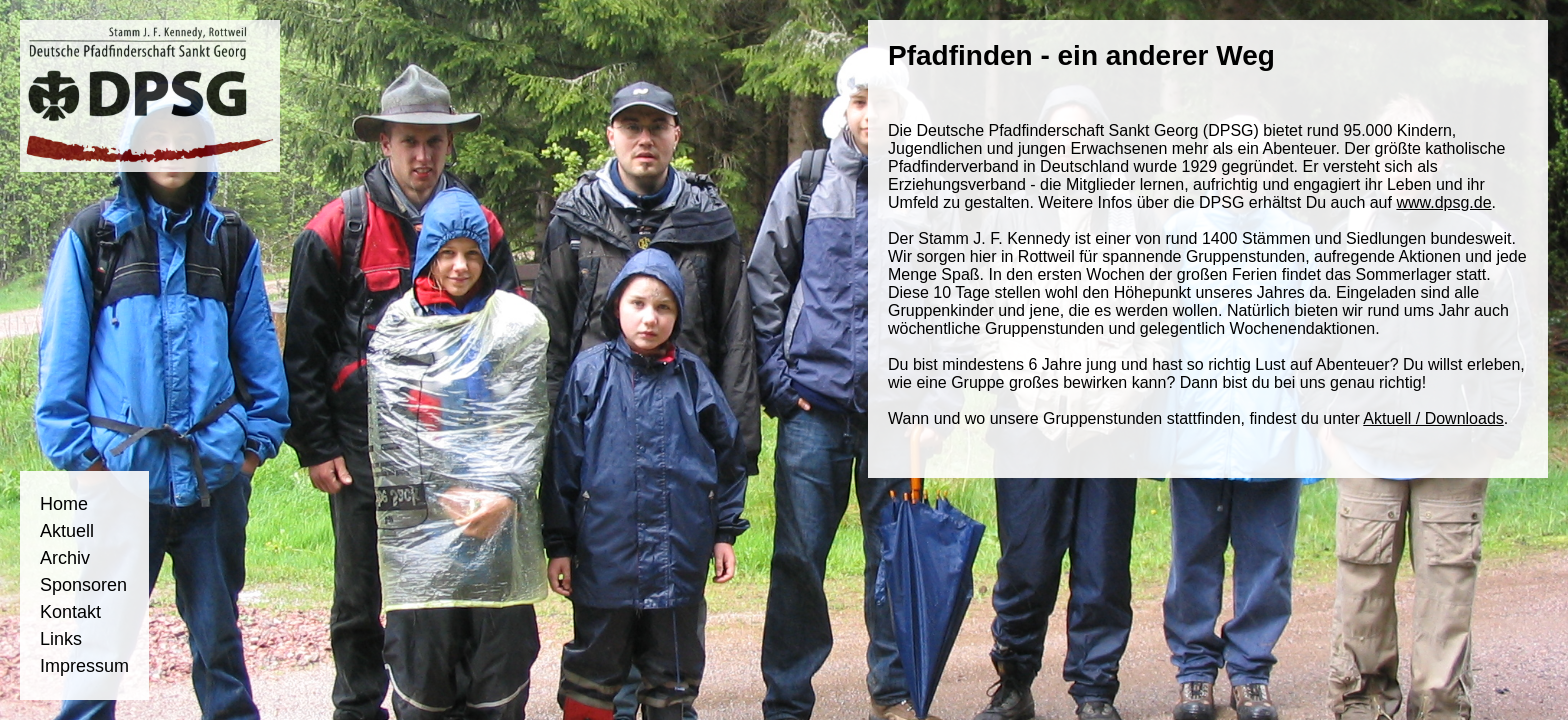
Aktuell (67, 531)
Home (64, 504)
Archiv (65, 558)
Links (61, 639)
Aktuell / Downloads (1433, 418)
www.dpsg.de (1443, 202)
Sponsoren (83, 585)
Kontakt (70, 612)
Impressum (84, 666)
